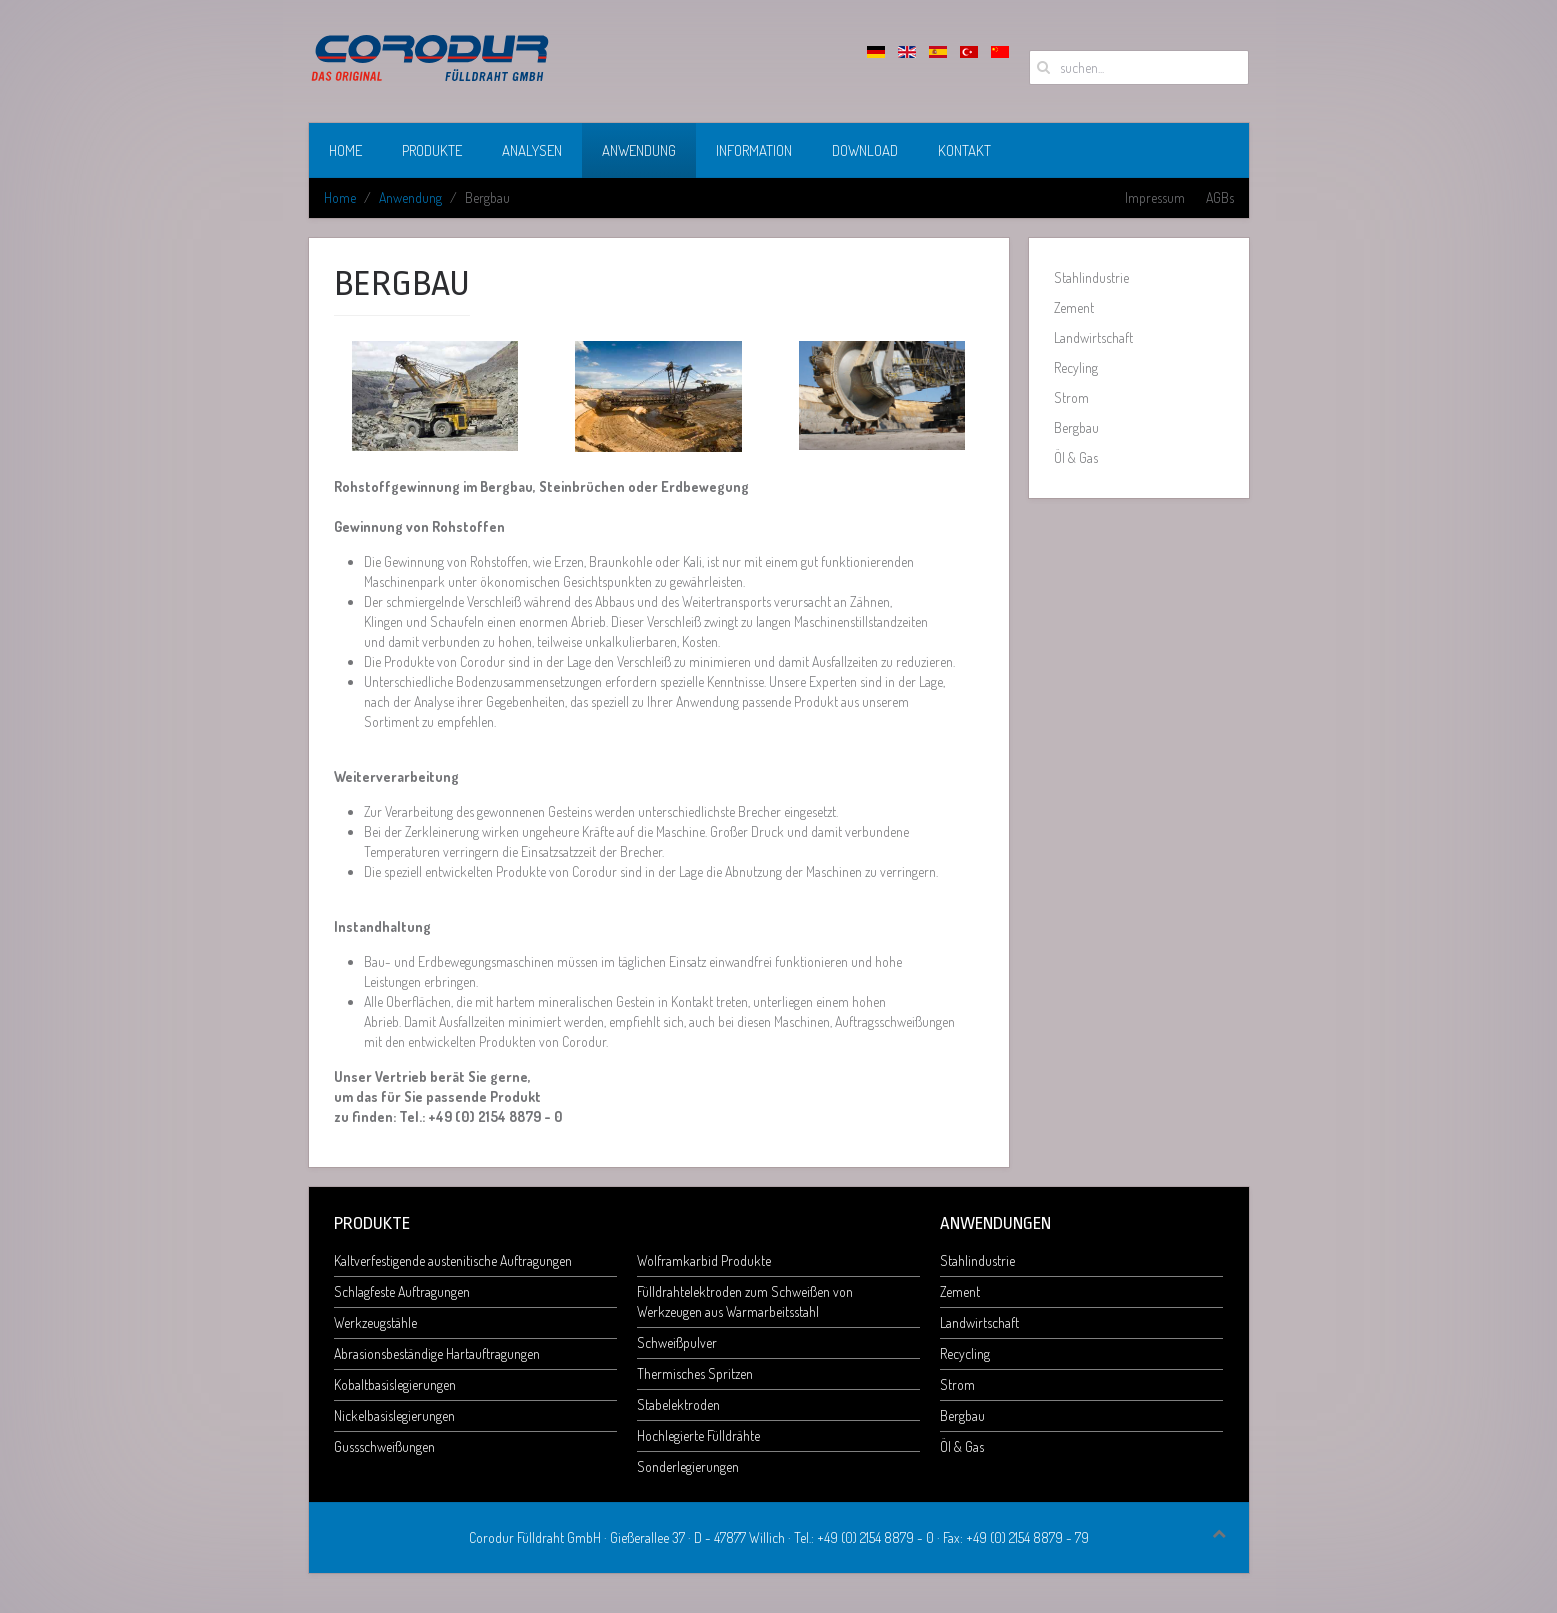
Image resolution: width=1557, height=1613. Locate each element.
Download (865, 150)
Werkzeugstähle (375, 1322)
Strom (1071, 397)
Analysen (532, 150)
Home (345, 150)
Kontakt (964, 150)
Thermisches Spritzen (695, 1373)
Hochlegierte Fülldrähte (698, 1435)
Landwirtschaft (1093, 337)
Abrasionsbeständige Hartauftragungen (437, 1353)
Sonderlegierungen (688, 1466)
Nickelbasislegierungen (394, 1415)
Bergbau (1076, 427)
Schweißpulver (677, 1342)
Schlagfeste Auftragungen (402, 1291)
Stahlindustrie (1091, 277)
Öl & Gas (1076, 457)
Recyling (1076, 367)
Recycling (965, 1353)
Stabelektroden (678, 1404)
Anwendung (639, 150)
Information (754, 150)
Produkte (432, 150)
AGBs (1220, 197)
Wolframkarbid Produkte (704, 1260)
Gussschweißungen (384, 1446)
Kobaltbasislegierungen (395, 1384)
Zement (1074, 307)
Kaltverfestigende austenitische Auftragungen (453, 1260)
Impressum (1155, 197)
